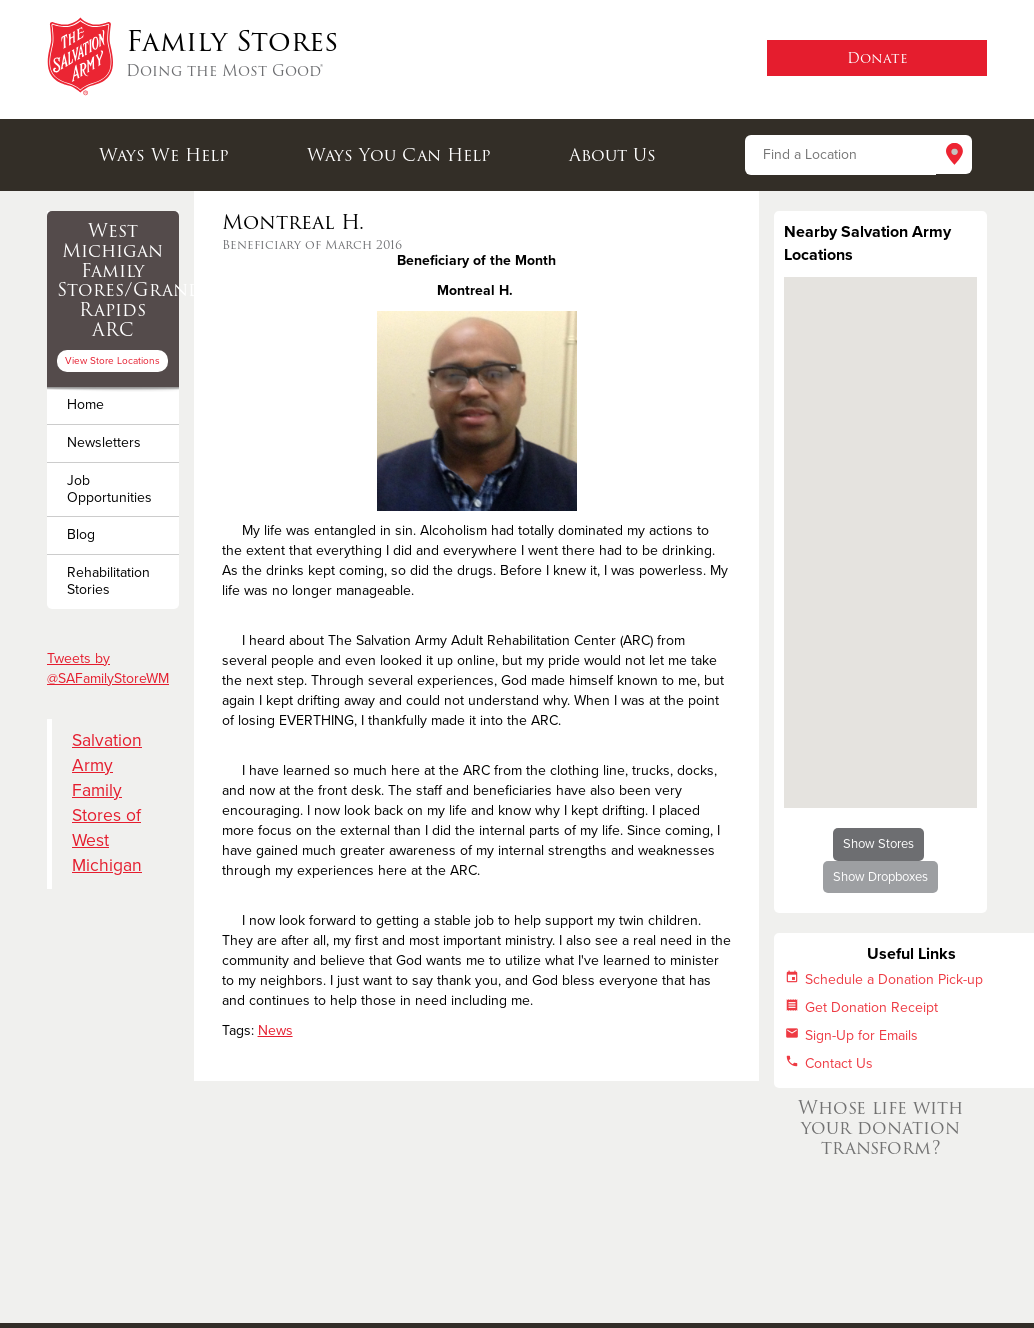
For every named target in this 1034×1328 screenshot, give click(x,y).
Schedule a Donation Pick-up (894, 979)
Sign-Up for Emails (861, 1035)
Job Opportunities (109, 489)
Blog (81, 534)
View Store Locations (112, 361)
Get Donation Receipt (871, 1007)
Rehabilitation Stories (108, 581)
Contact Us (839, 1063)
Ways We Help (164, 155)
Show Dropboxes (880, 877)
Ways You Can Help (399, 155)
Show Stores (878, 844)
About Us (612, 155)
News (275, 1030)
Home (85, 404)
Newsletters (104, 442)
